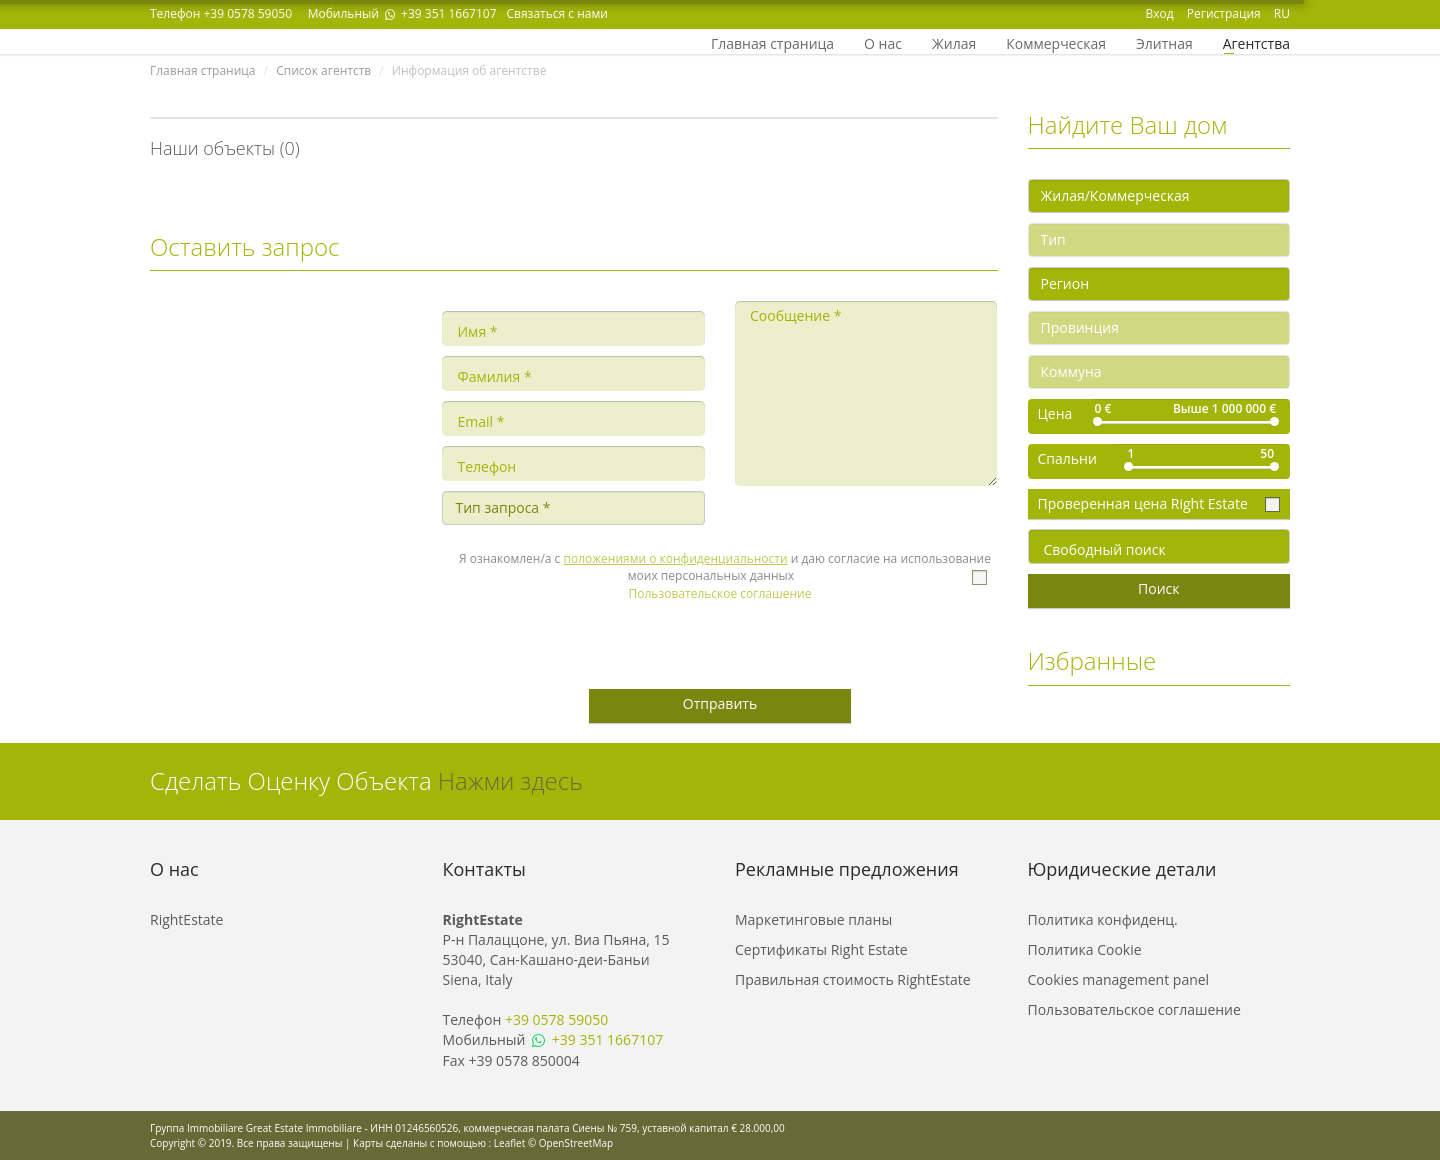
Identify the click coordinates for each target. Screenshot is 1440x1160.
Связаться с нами (557, 13)
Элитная (1164, 42)
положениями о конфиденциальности (676, 558)
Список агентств (323, 70)
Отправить (720, 703)
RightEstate (186, 919)
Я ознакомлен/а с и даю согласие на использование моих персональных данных (725, 567)
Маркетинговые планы (813, 919)
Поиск (1158, 588)
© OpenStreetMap (570, 1143)
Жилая (954, 42)
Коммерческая (1056, 42)
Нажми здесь (510, 780)
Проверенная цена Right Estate (1145, 503)
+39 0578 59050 (247, 13)
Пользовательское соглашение (720, 593)
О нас (883, 42)
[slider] (1097, 421)
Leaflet (509, 1143)
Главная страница (772, 42)
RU (1282, 13)
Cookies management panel (1119, 979)
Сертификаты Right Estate (821, 949)
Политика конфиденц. (1103, 919)
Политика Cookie (1085, 949)
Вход (1159, 13)
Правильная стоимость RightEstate (853, 979)
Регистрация (1224, 13)
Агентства (1256, 42)
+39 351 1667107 (439, 13)
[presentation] (719, 637)
